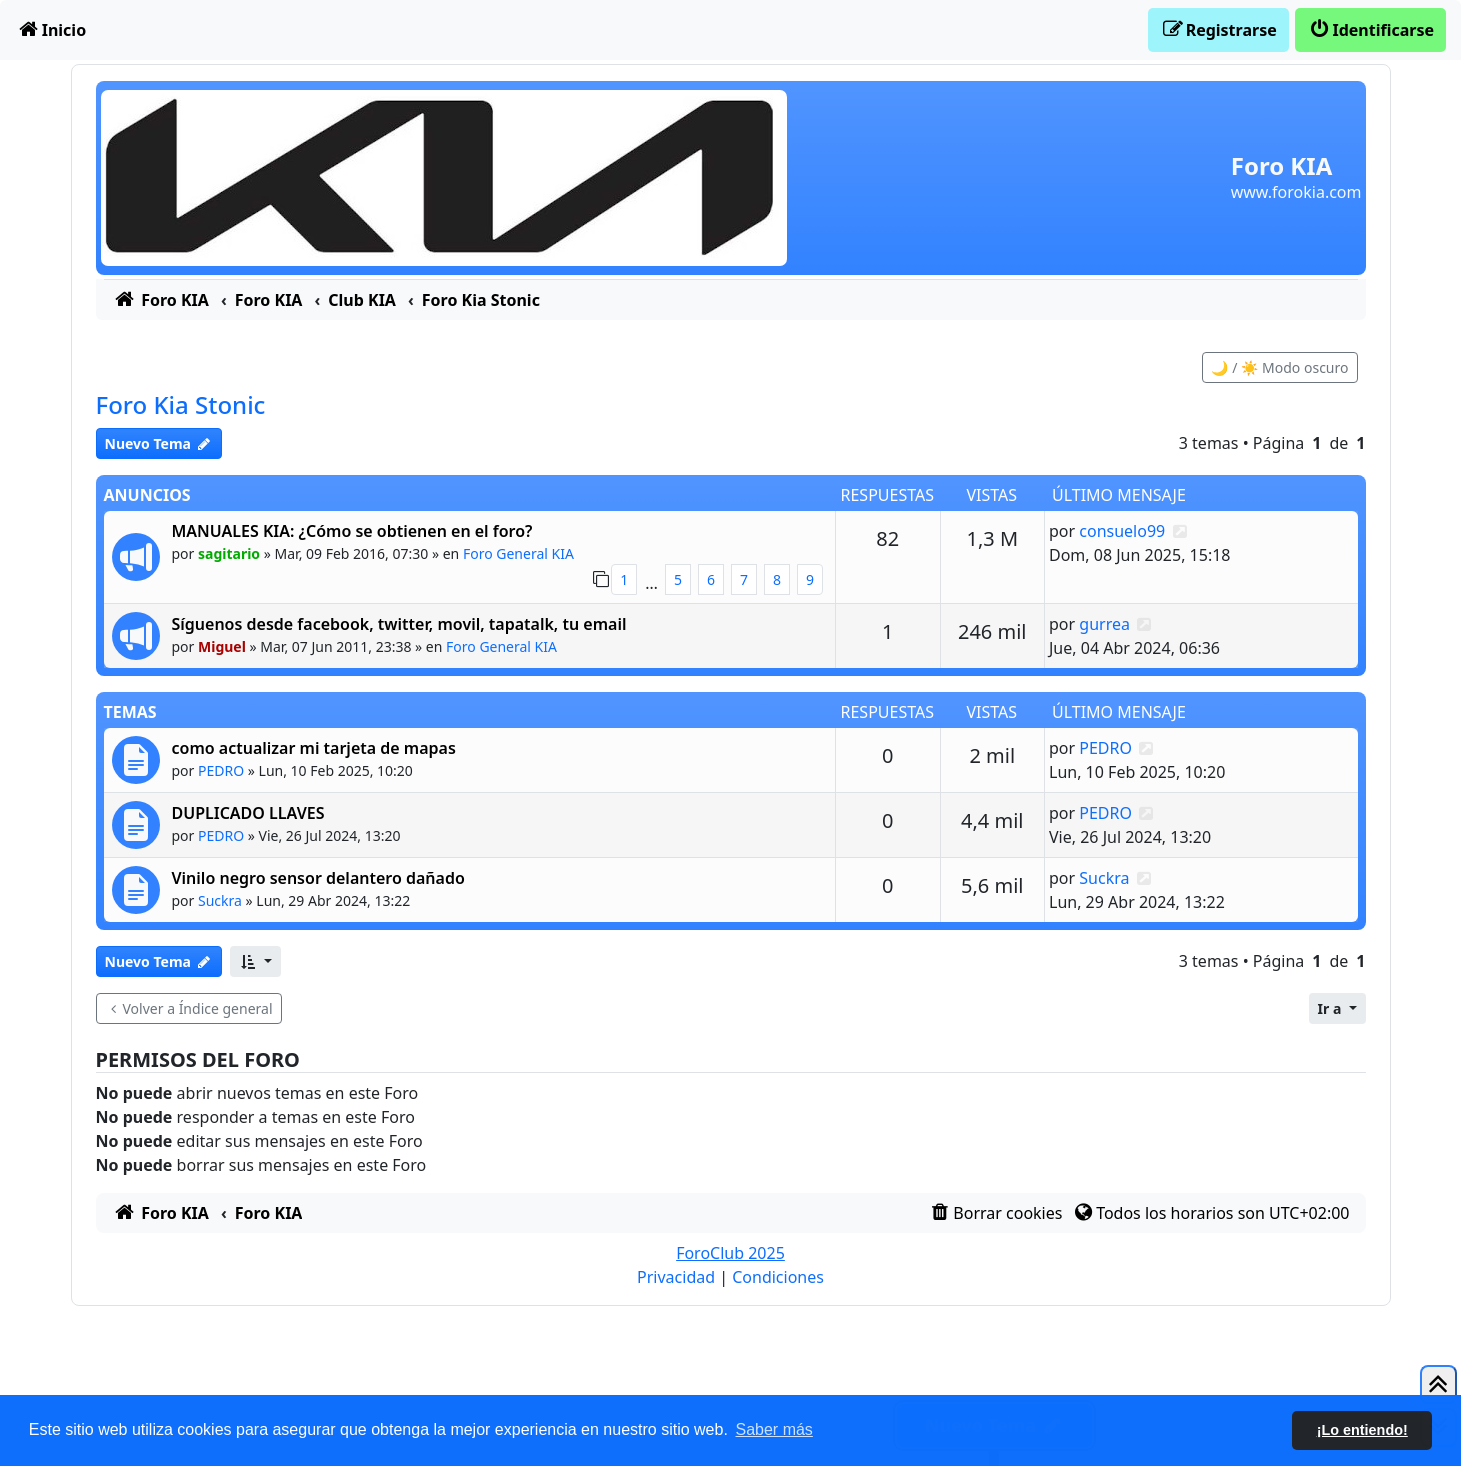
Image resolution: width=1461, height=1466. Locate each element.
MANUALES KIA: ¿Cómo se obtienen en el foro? (352, 531)
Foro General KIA (518, 553)
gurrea (1104, 624)
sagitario (229, 553)
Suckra (220, 900)
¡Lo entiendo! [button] (1362, 1430)
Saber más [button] (774, 1429)
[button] (255, 961)
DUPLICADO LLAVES (248, 813)
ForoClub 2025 (730, 1253)
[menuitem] (51, 30)
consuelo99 (1122, 531)
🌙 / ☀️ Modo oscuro (1279, 367)
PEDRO (221, 770)
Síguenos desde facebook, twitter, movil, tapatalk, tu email (399, 624)
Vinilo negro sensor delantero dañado (318, 878)
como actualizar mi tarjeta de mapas (314, 748)
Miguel (222, 646)
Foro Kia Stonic (181, 404)
